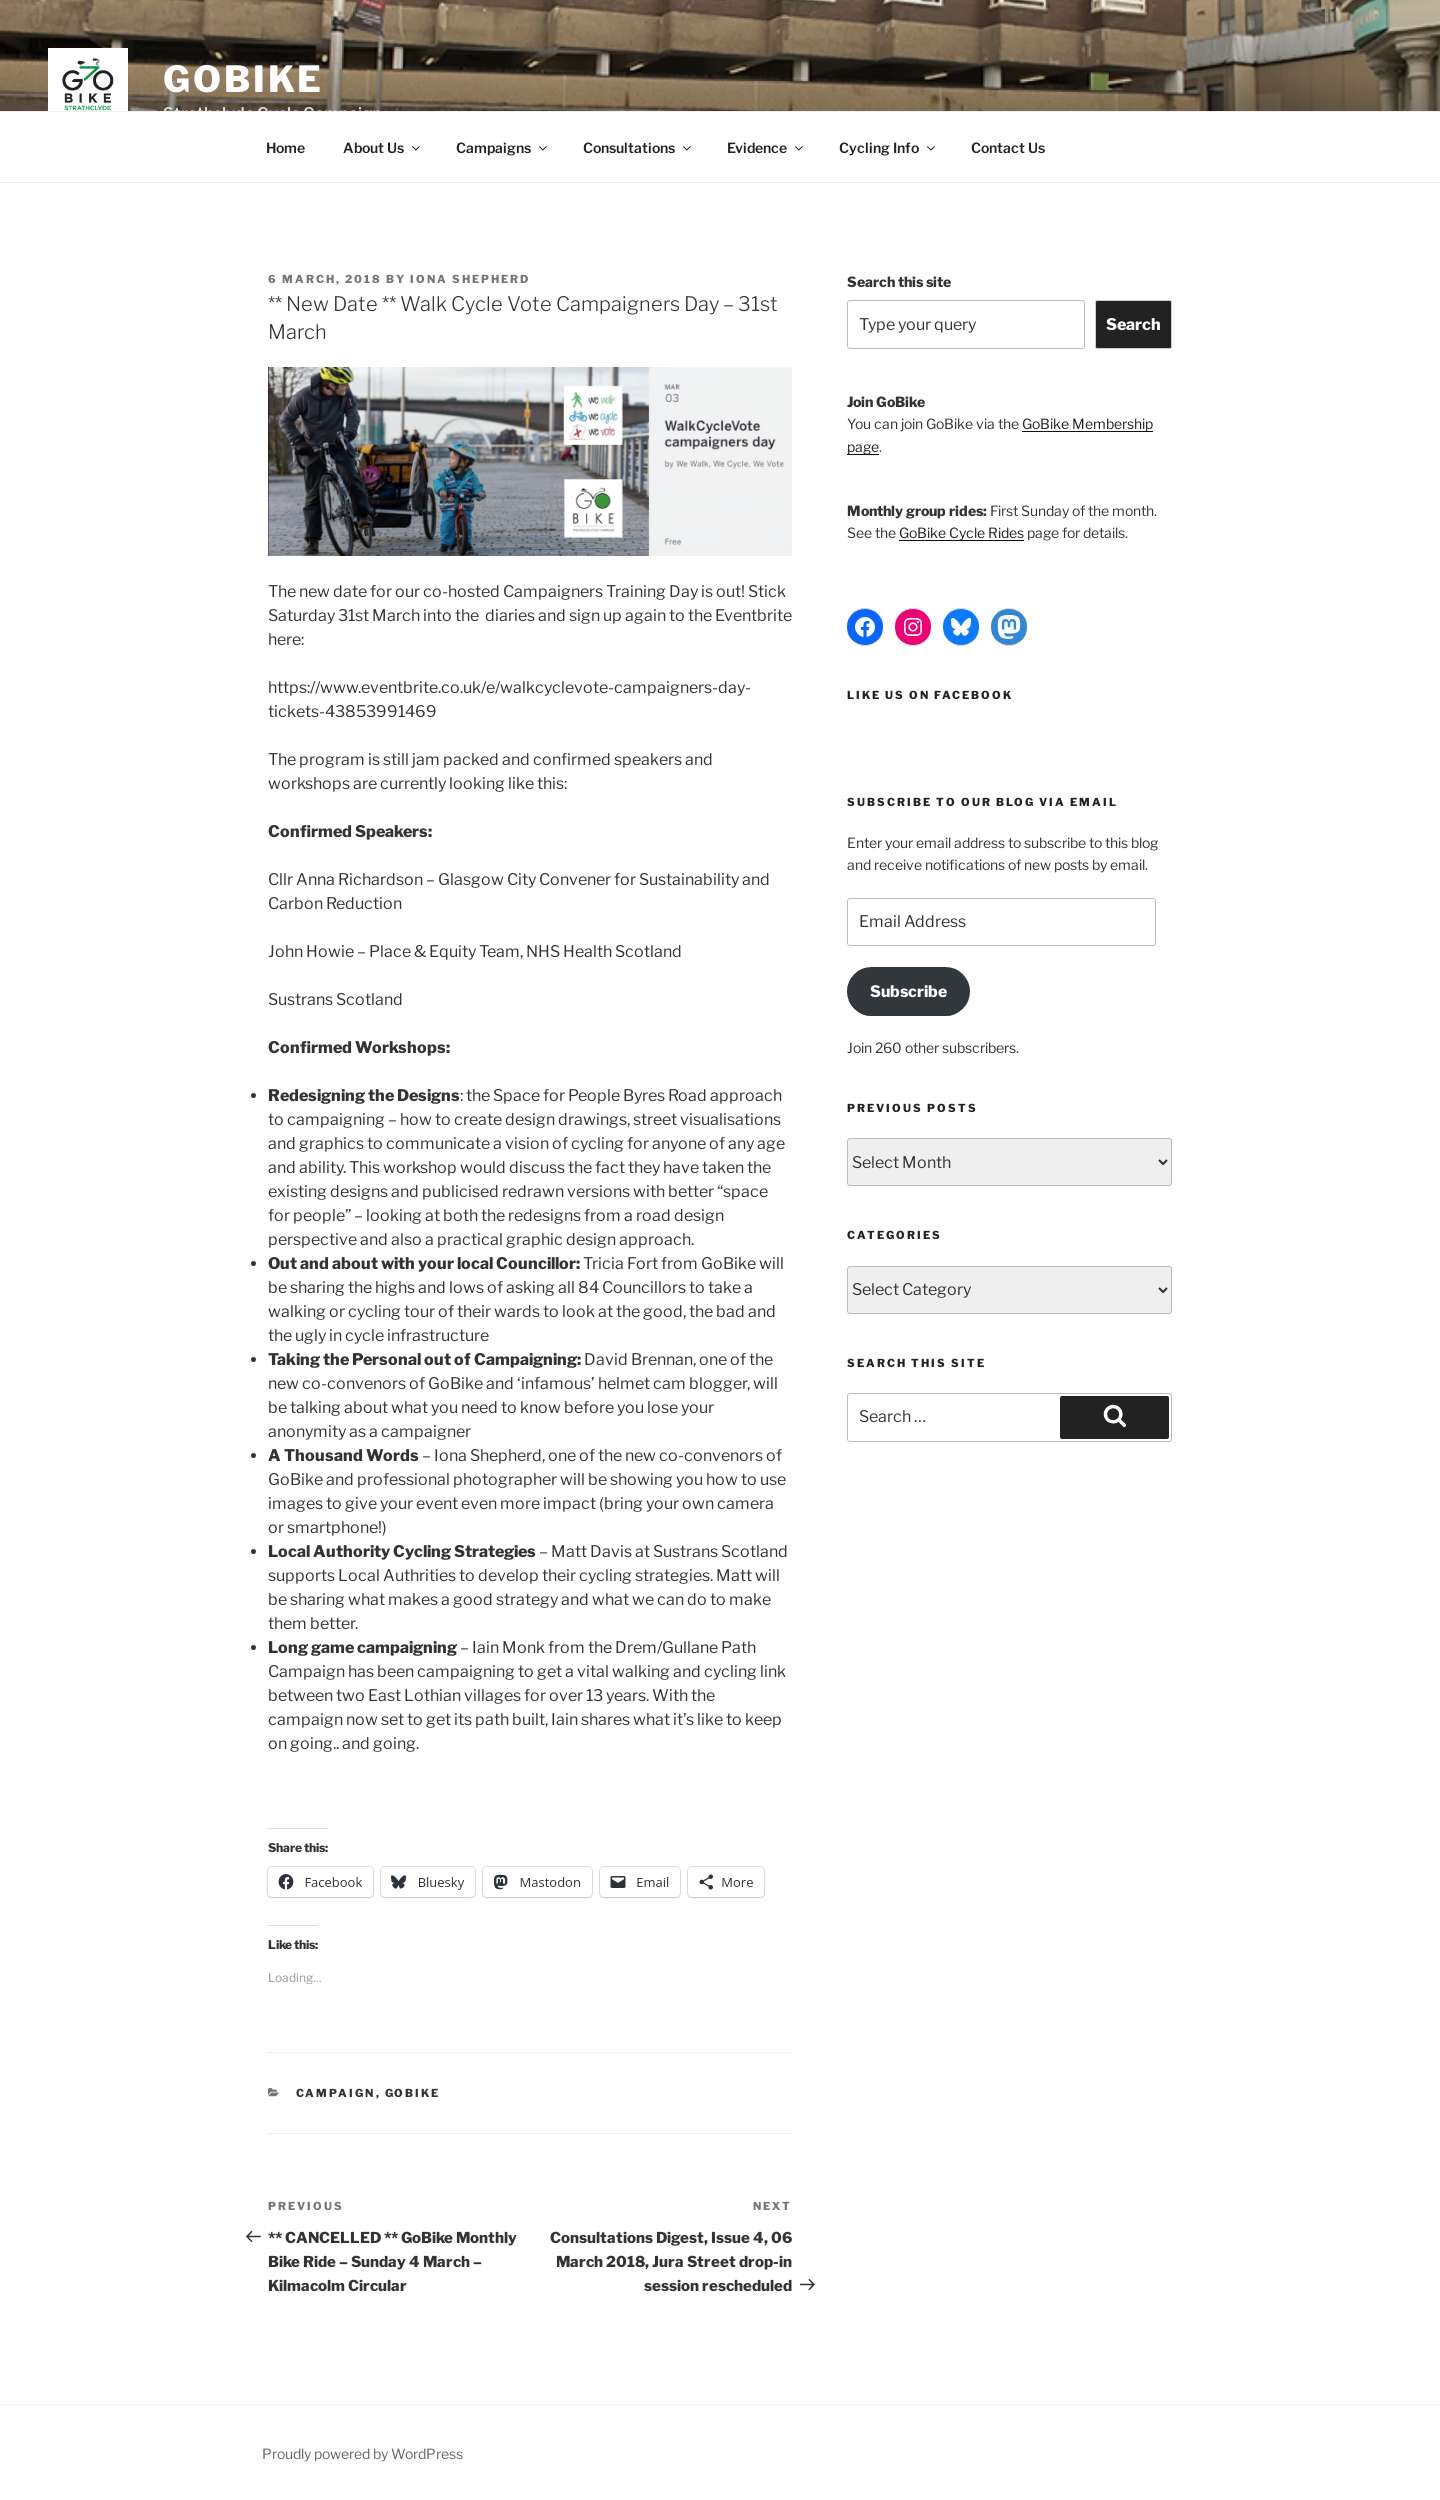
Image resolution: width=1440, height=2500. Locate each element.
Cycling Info (888, 147)
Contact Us (1008, 147)
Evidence (766, 147)
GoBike (243, 79)
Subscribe (908, 991)
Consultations (638, 147)
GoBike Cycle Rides (961, 532)
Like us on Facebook (930, 695)
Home (285, 147)
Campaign (336, 2093)
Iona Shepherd (470, 279)
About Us (383, 147)
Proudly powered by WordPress (362, 2453)
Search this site (899, 281)
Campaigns (503, 147)
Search (1133, 324)
